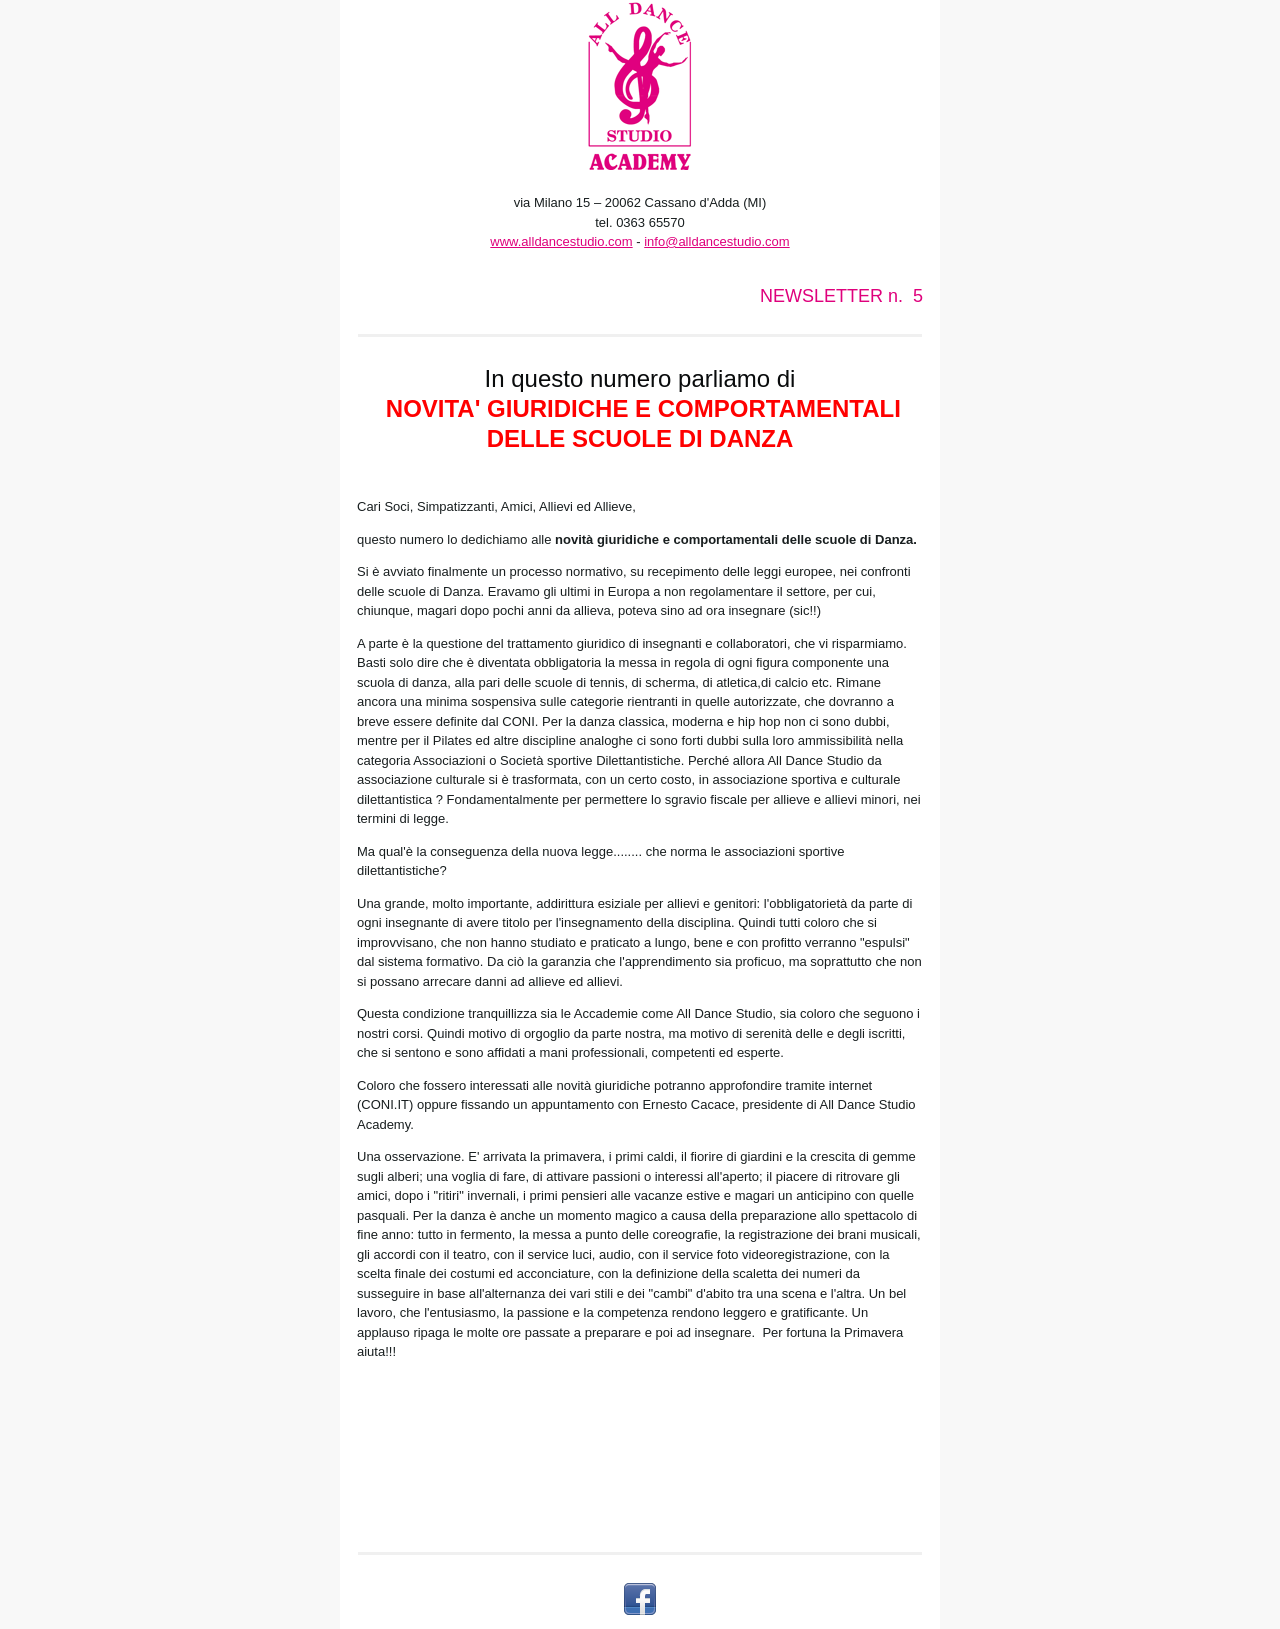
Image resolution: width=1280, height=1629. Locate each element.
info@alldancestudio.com (716, 241)
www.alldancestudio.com (561, 241)
